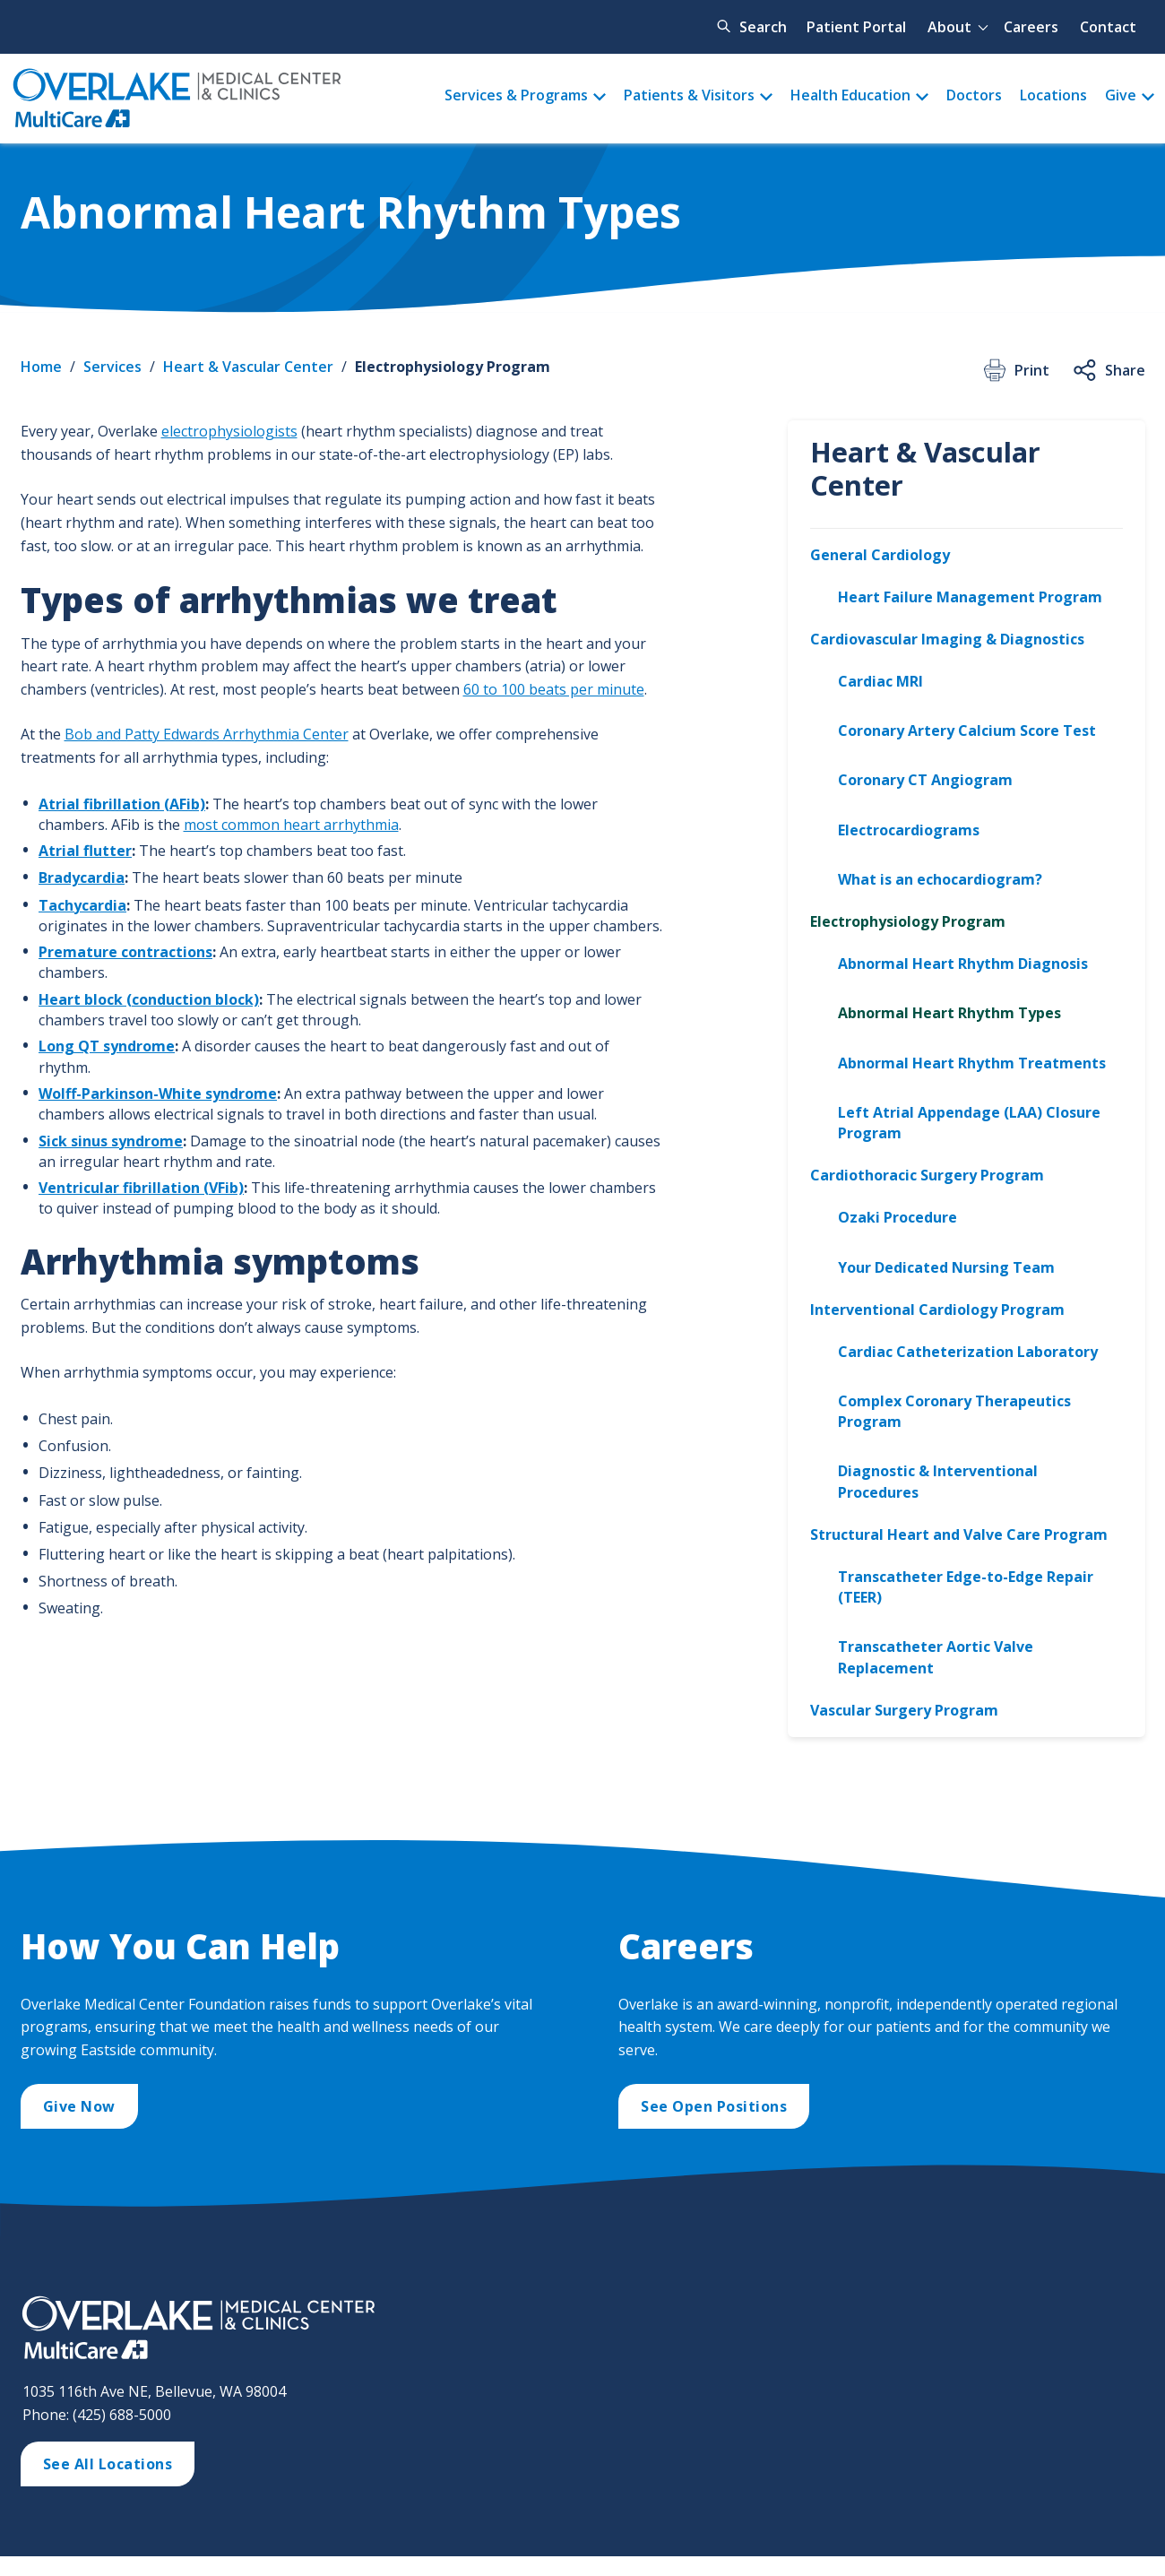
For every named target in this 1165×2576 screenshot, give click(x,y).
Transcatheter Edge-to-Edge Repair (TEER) (965, 1587)
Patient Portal (856, 27)
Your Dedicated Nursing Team (946, 1267)
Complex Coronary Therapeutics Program (954, 1411)
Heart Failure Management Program (970, 597)
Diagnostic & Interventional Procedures (938, 1481)
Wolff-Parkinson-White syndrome (158, 1093)
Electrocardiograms (908, 830)
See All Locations (108, 2464)
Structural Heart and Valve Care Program (959, 1534)
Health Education (850, 95)
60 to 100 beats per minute (553, 689)
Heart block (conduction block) (149, 999)
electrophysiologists (229, 431)
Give (1120, 95)
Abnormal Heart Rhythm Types (949, 1013)
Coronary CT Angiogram (925, 780)
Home (41, 366)
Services (112, 366)
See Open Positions (714, 2106)
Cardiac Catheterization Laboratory (968, 1351)
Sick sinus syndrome (111, 1141)
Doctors (974, 95)
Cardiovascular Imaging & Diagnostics (947, 639)
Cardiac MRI (880, 681)
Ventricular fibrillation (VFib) (141, 1187)
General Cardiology (880, 555)
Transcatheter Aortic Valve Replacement (935, 1657)
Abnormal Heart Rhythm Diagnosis (963, 963)
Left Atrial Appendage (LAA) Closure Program (969, 1122)
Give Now (79, 2106)
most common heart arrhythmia (291, 824)
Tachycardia (82, 905)
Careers (1031, 27)
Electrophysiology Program (452, 366)
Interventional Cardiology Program (937, 1309)
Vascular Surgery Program (904, 1710)
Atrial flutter (85, 850)
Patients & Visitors (689, 95)
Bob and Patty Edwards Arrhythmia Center (207, 734)
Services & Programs (516, 95)
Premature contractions (125, 952)
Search (763, 27)
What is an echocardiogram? (940, 879)
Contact (1108, 27)
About (949, 27)
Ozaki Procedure (897, 1217)
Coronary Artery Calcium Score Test (967, 730)
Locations (1053, 95)
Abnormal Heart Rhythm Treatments (972, 1063)
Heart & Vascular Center (248, 366)
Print (1014, 370)
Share (1108, 370)
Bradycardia (82, 877)
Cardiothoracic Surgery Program (927, 1175)
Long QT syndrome (107, 1046)
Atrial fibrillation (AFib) (122, 804)
